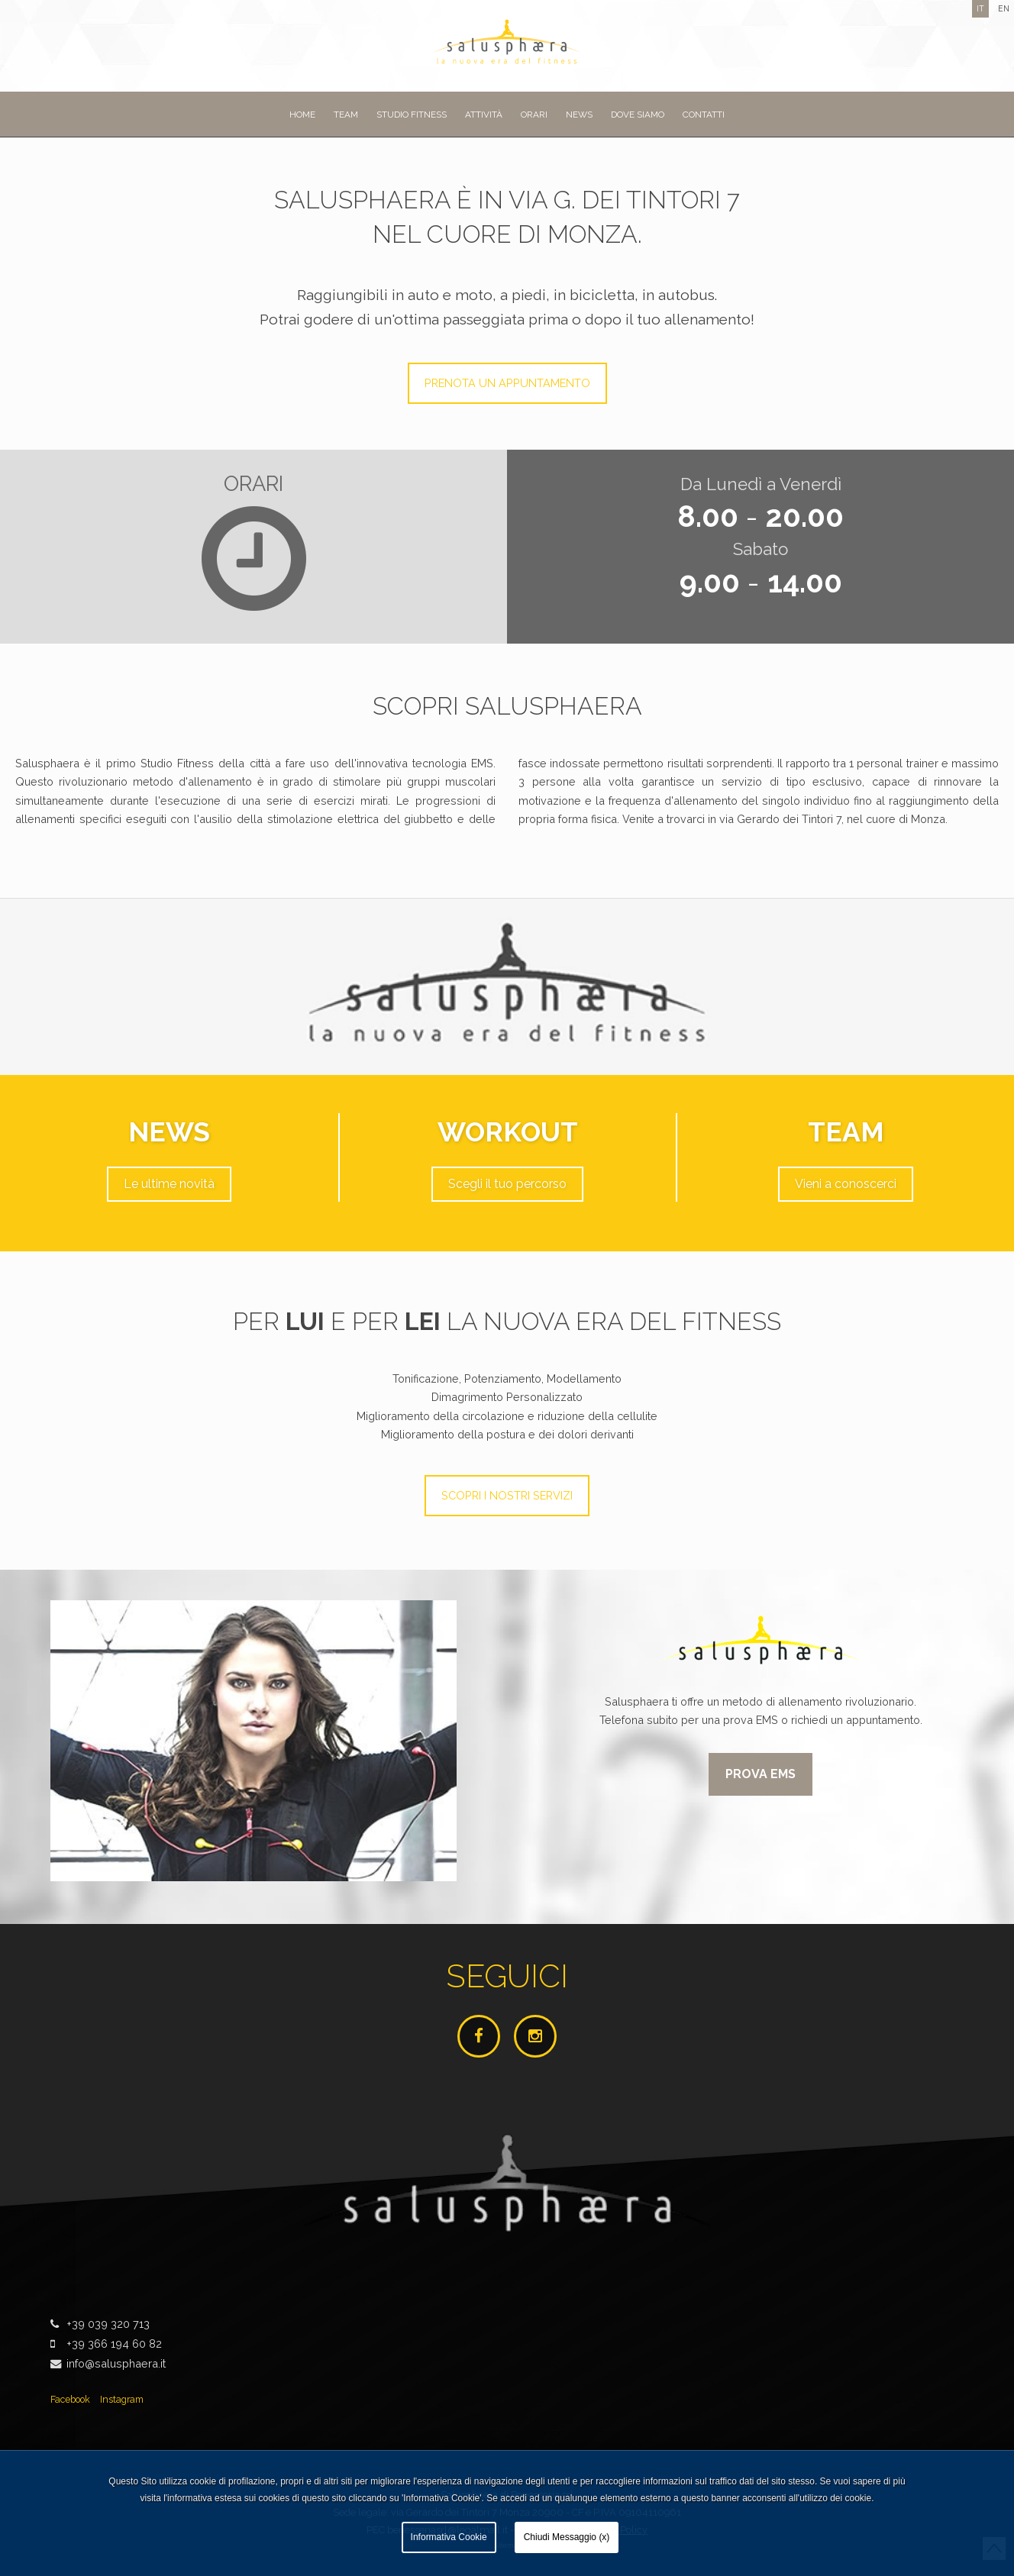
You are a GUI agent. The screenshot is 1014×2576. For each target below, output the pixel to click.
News (579, 114)
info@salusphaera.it (116, 2363)
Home (302, 114)
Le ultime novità (169, 1184)
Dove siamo (637, 114)
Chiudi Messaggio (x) (567, 2537)
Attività (483, 114)
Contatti (704, 114)
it (980, 8)
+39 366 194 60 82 (114, 2343)
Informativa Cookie (449, 2537)
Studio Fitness (411, 114)
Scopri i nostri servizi (507, 1495)
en (1003, 8)
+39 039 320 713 (108, 2323)
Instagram (122, 2399)
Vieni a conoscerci (845, 1184)
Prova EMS (760, 1774)
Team (346, 114)
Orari (534, 114)
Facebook (70, 2399)
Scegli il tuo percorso (507, 1184)
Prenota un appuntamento (507, 382)
